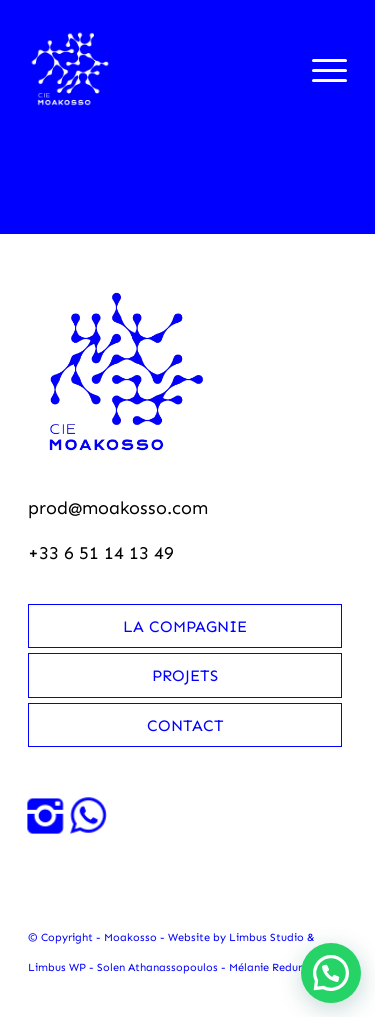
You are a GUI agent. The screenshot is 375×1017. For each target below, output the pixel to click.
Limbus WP (57, 967)
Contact (185, 725)
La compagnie (185, 626)
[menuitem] (319, 69)
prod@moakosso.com (118, 508)
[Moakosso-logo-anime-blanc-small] (155, 69)
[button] (331, 973)
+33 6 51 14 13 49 (101, 553)
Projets (185, 675)
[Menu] (319, 69)
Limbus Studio (266, 937)
